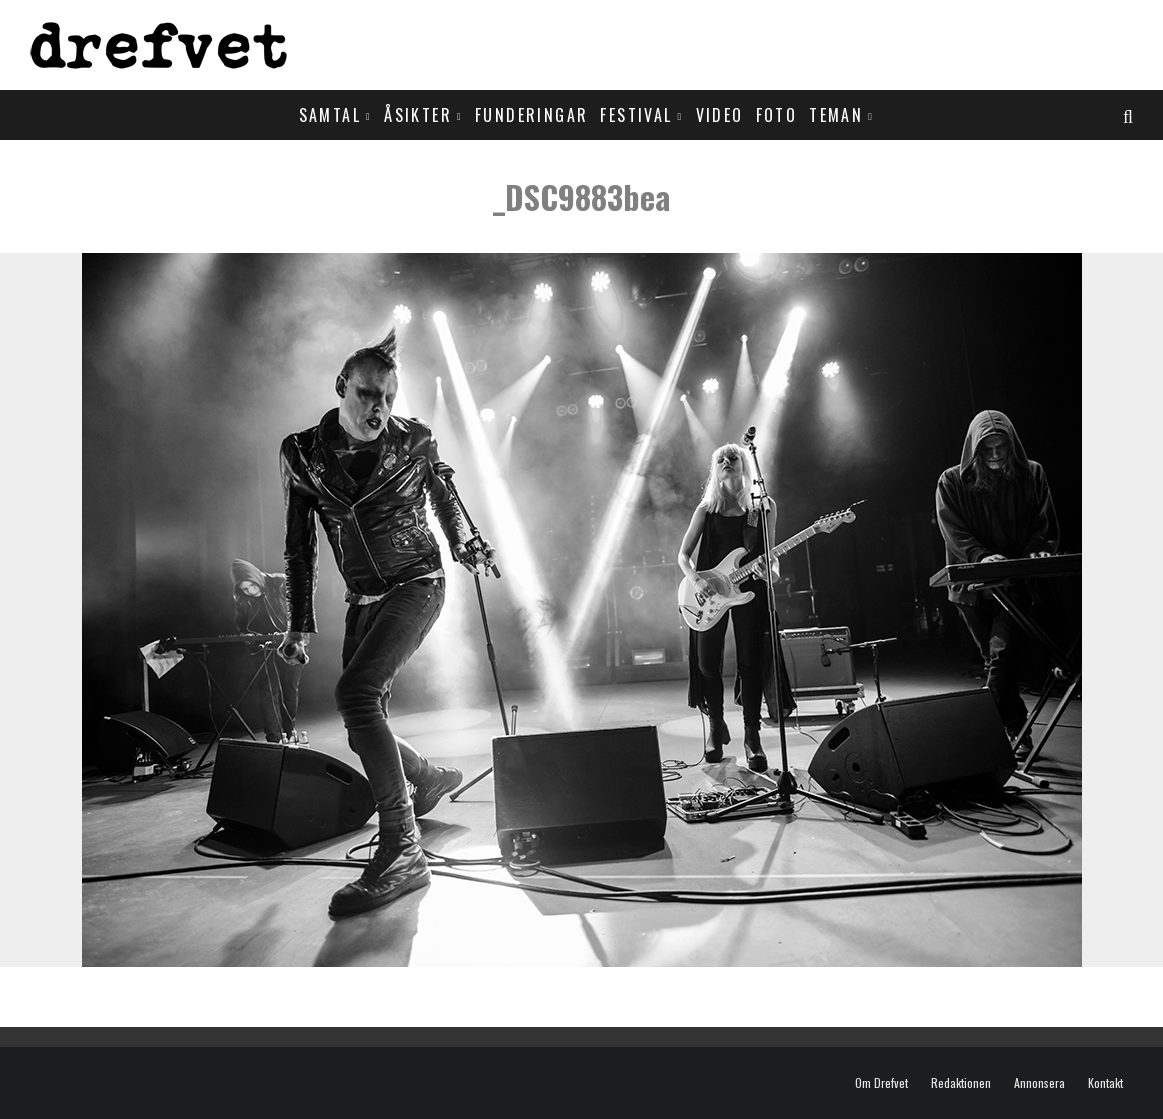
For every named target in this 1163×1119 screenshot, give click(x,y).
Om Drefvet (881, 1083)
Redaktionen (961, 1083)
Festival (636, 115)
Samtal (330, 115)
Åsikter (418, 115)
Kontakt (1105, 1083)
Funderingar (531, 115)
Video (720, 115)
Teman (836, 115)
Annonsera (1039, 1083)
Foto (777, 115)
